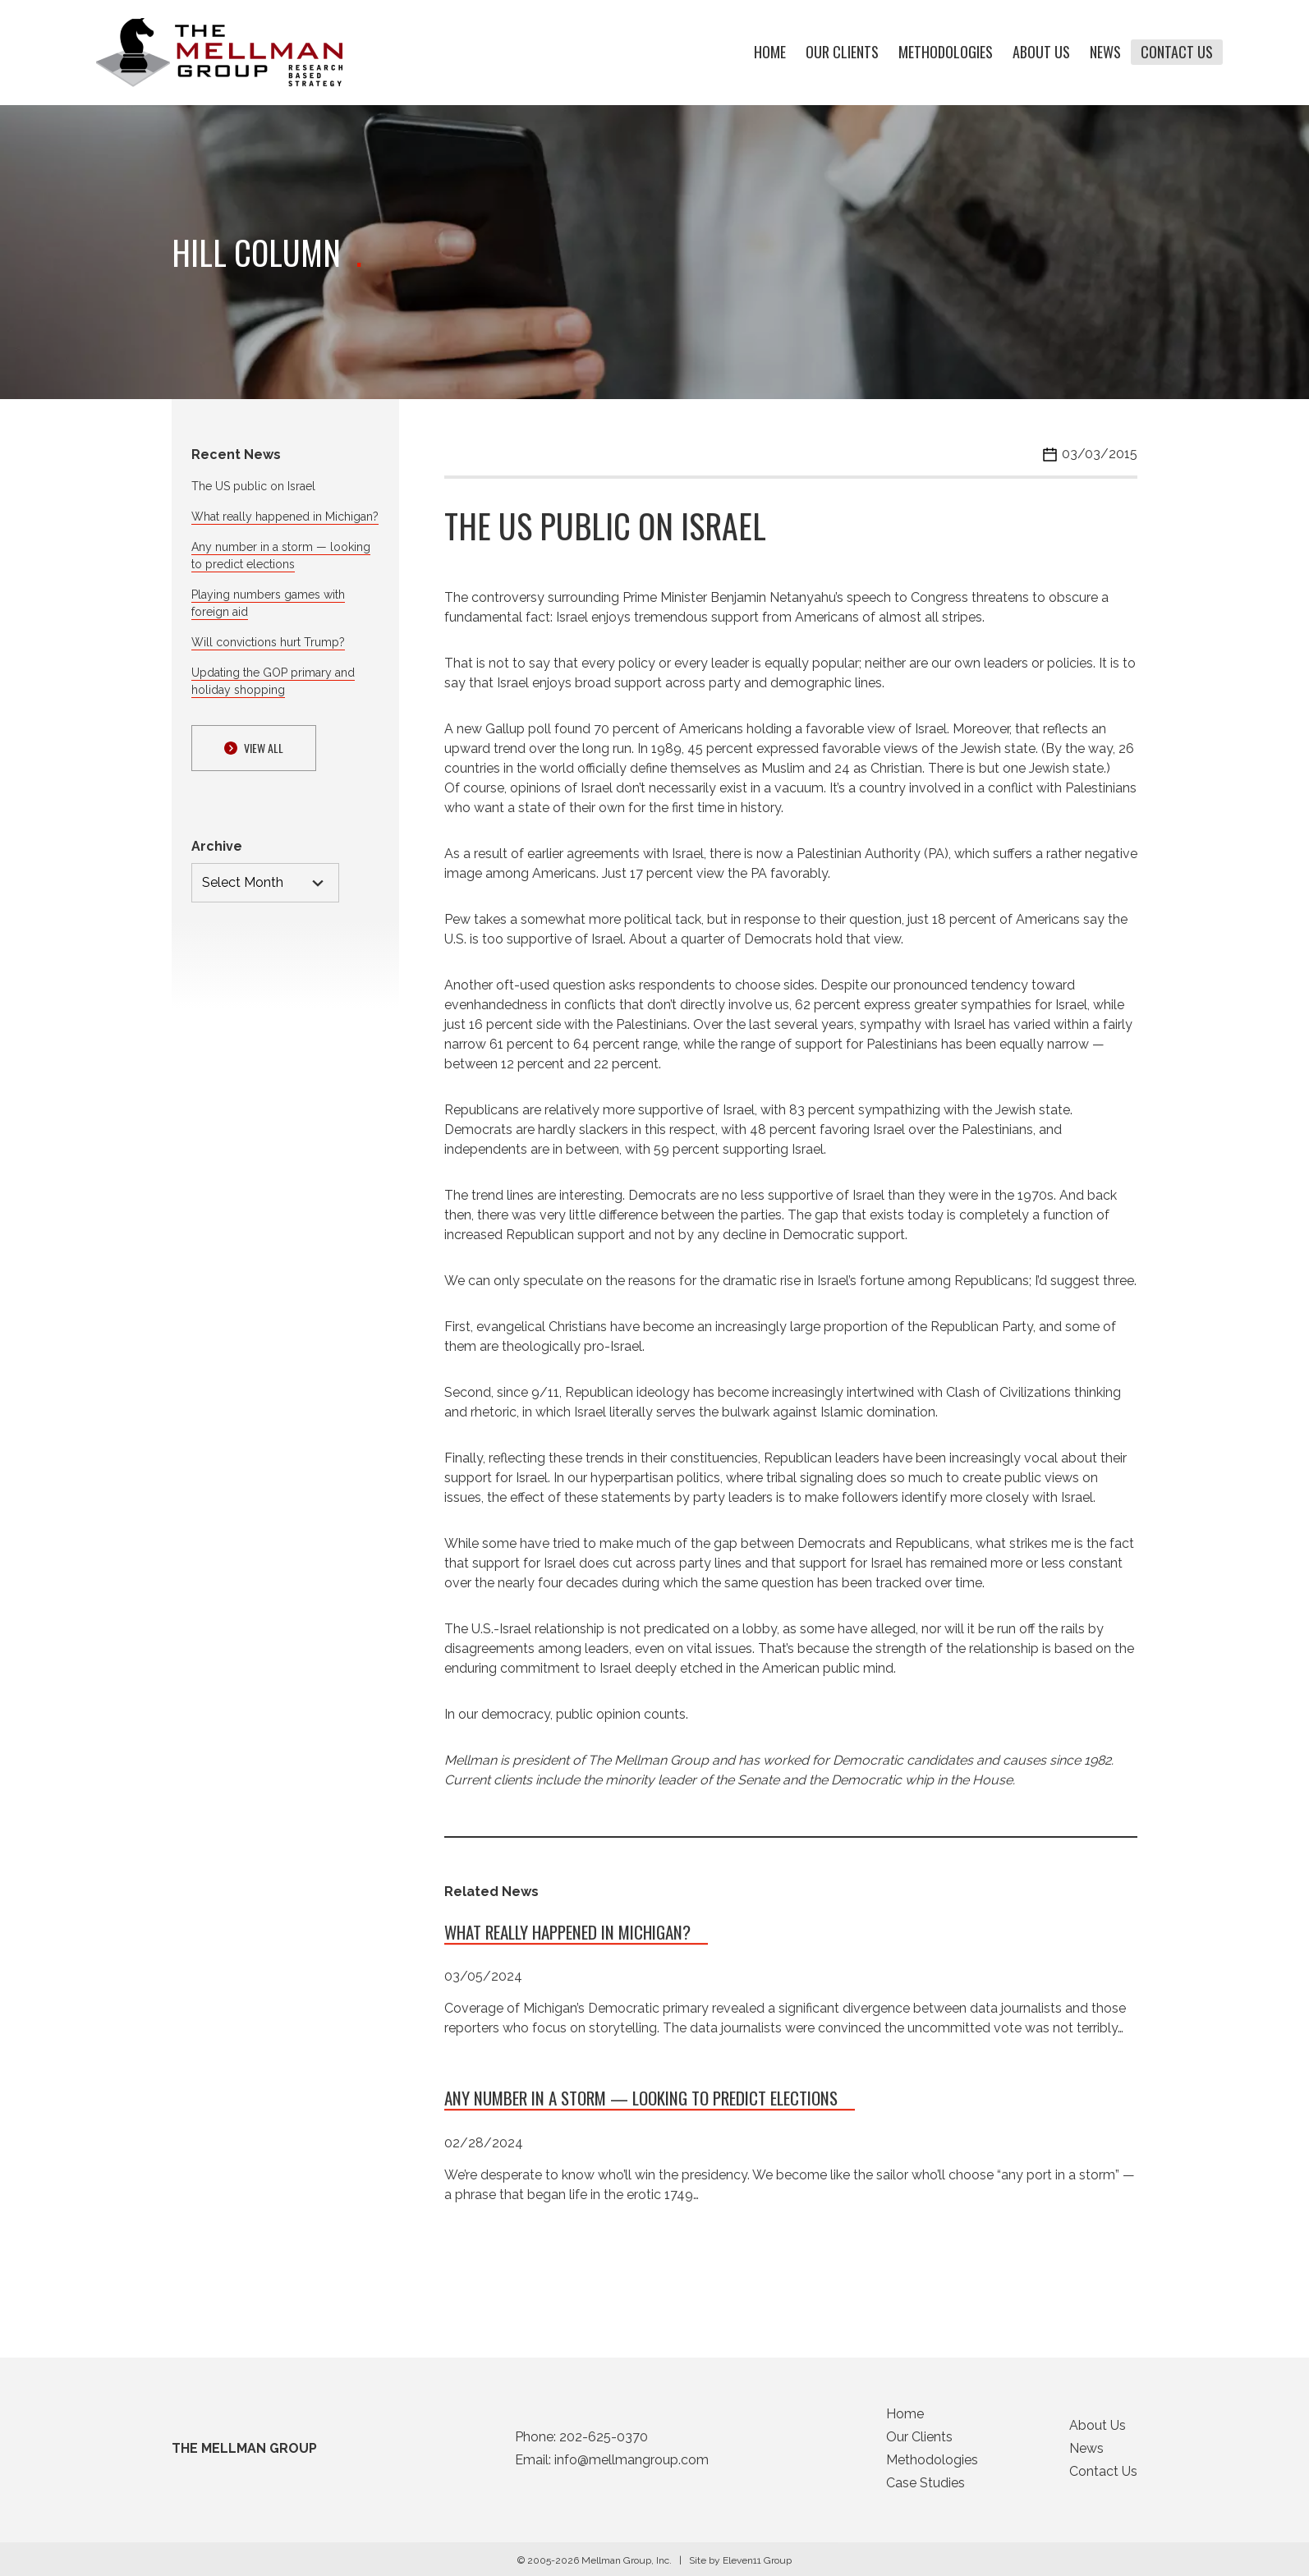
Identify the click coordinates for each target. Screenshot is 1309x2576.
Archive (216, 846)
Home (770, 53)
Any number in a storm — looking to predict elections (641, 2103)
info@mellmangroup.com (631, 2465)
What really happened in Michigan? (285, 516)
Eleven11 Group (757, 2565)
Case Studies (925, 2488)
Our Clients (842, 53)
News (1105, 53)
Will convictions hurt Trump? (268, 642)
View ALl (253, 747)
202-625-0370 (603, 2442)
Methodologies (945, 53)
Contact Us (1177, 53)
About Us (1041, 53)
